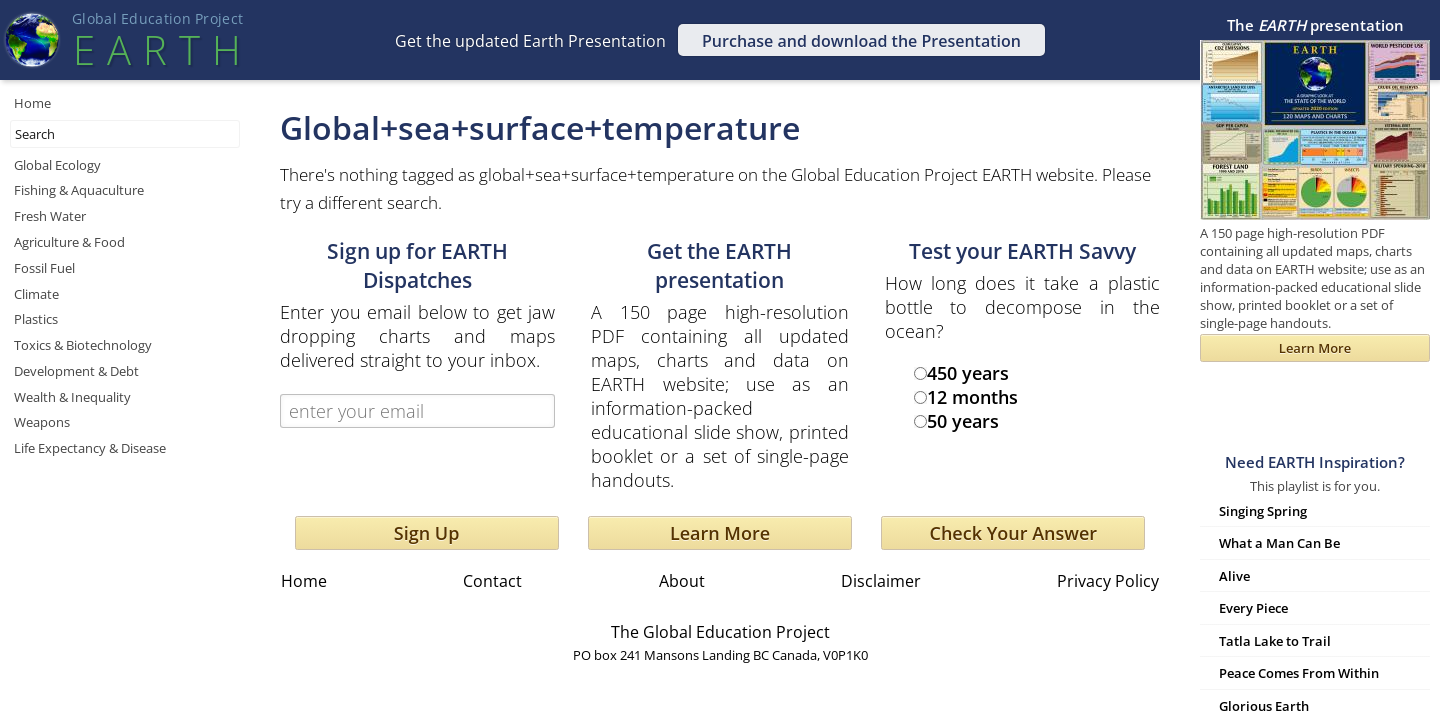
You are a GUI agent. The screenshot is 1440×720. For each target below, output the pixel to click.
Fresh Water (50, 216)
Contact (492, 581)
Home (32, 103)
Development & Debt (76, 371)
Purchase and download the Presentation (861, 41)
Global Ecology (57, 165)
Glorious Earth (1264, 706)
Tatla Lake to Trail (1275, 641)
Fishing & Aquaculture (79, 190)
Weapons (42, 422)
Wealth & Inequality (72, 397)
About (682, 581)
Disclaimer (881, 581)
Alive (1234, 576)
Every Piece (1253, 608)
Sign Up (427, 533)
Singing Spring (1263, 511)
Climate (36, 294)
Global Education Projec (157, 18)
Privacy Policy (1108, 581)
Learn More (720, 533)
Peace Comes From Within (1299, 673)
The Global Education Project (720, 632)
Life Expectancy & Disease (90, 448)
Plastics (36, 319)
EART (157, 49)
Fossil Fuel (44, 268)
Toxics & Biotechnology (83, 345)
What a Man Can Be (1279, 543)
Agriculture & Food (69, 242)
